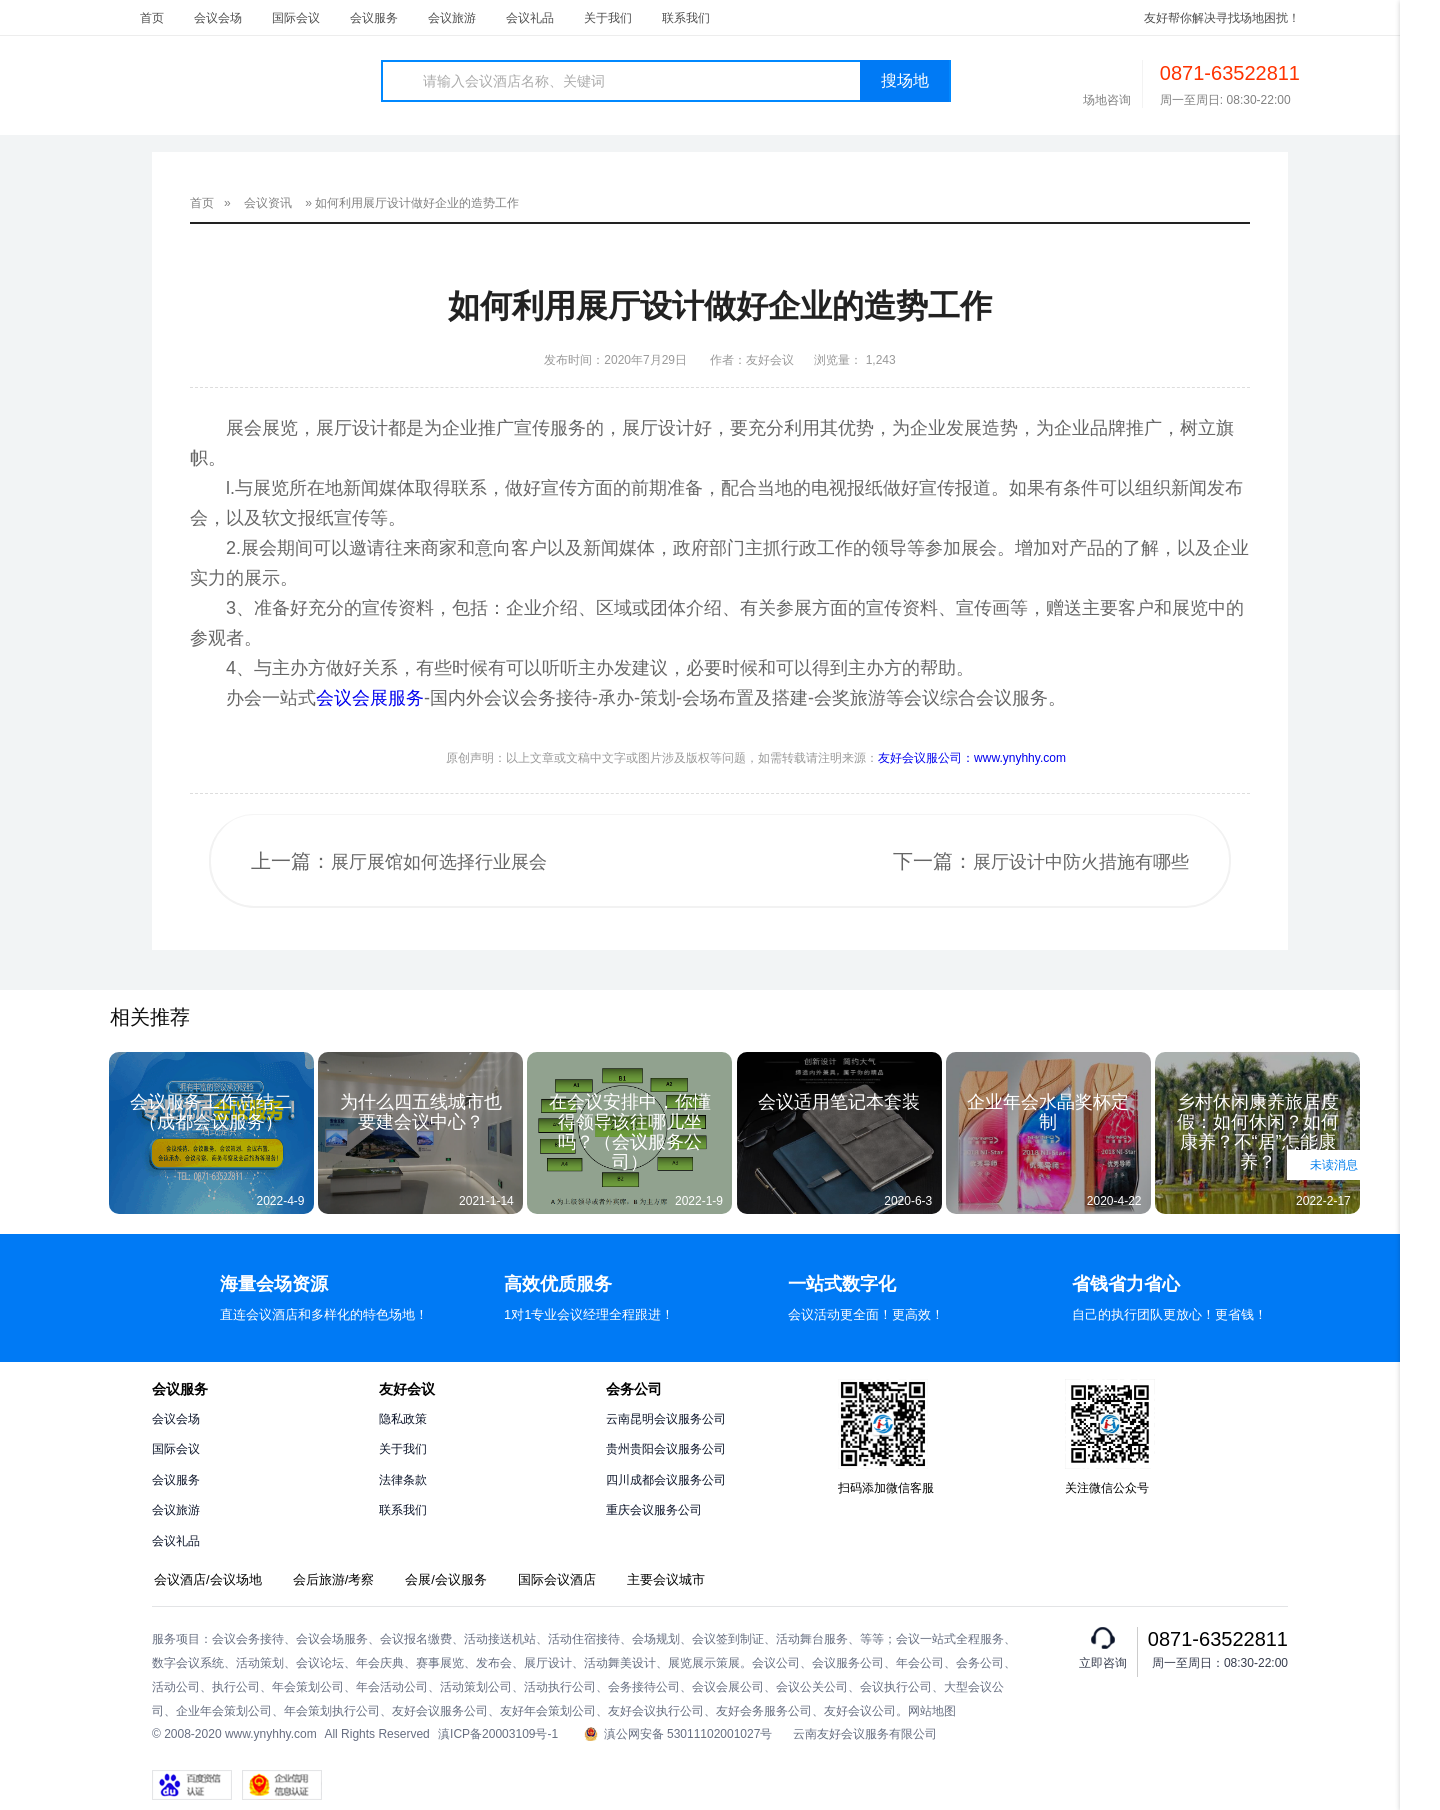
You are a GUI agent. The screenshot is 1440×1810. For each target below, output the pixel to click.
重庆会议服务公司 (654, 1510)
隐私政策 (403, 1419)
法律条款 (403, 1480)
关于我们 (608, 18)
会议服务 (374, 18)
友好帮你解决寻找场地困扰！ (1222, 18)
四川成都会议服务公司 (666, 1480)
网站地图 (932, 1711)
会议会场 (218, 18)
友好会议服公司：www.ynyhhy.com (972, 758)
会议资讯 (268, 203)
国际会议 (296, 18)
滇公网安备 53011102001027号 (678, 1734)
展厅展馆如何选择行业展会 (439, 862)
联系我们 (686, 18)
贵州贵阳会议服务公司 (666, 1449)
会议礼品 (530, 18)
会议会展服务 (370, 698)
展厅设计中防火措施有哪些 (1081, 862)
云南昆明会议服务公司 (666, 1419)
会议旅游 (452, 18)
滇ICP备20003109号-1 (498, 1734)
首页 (152, 18)
